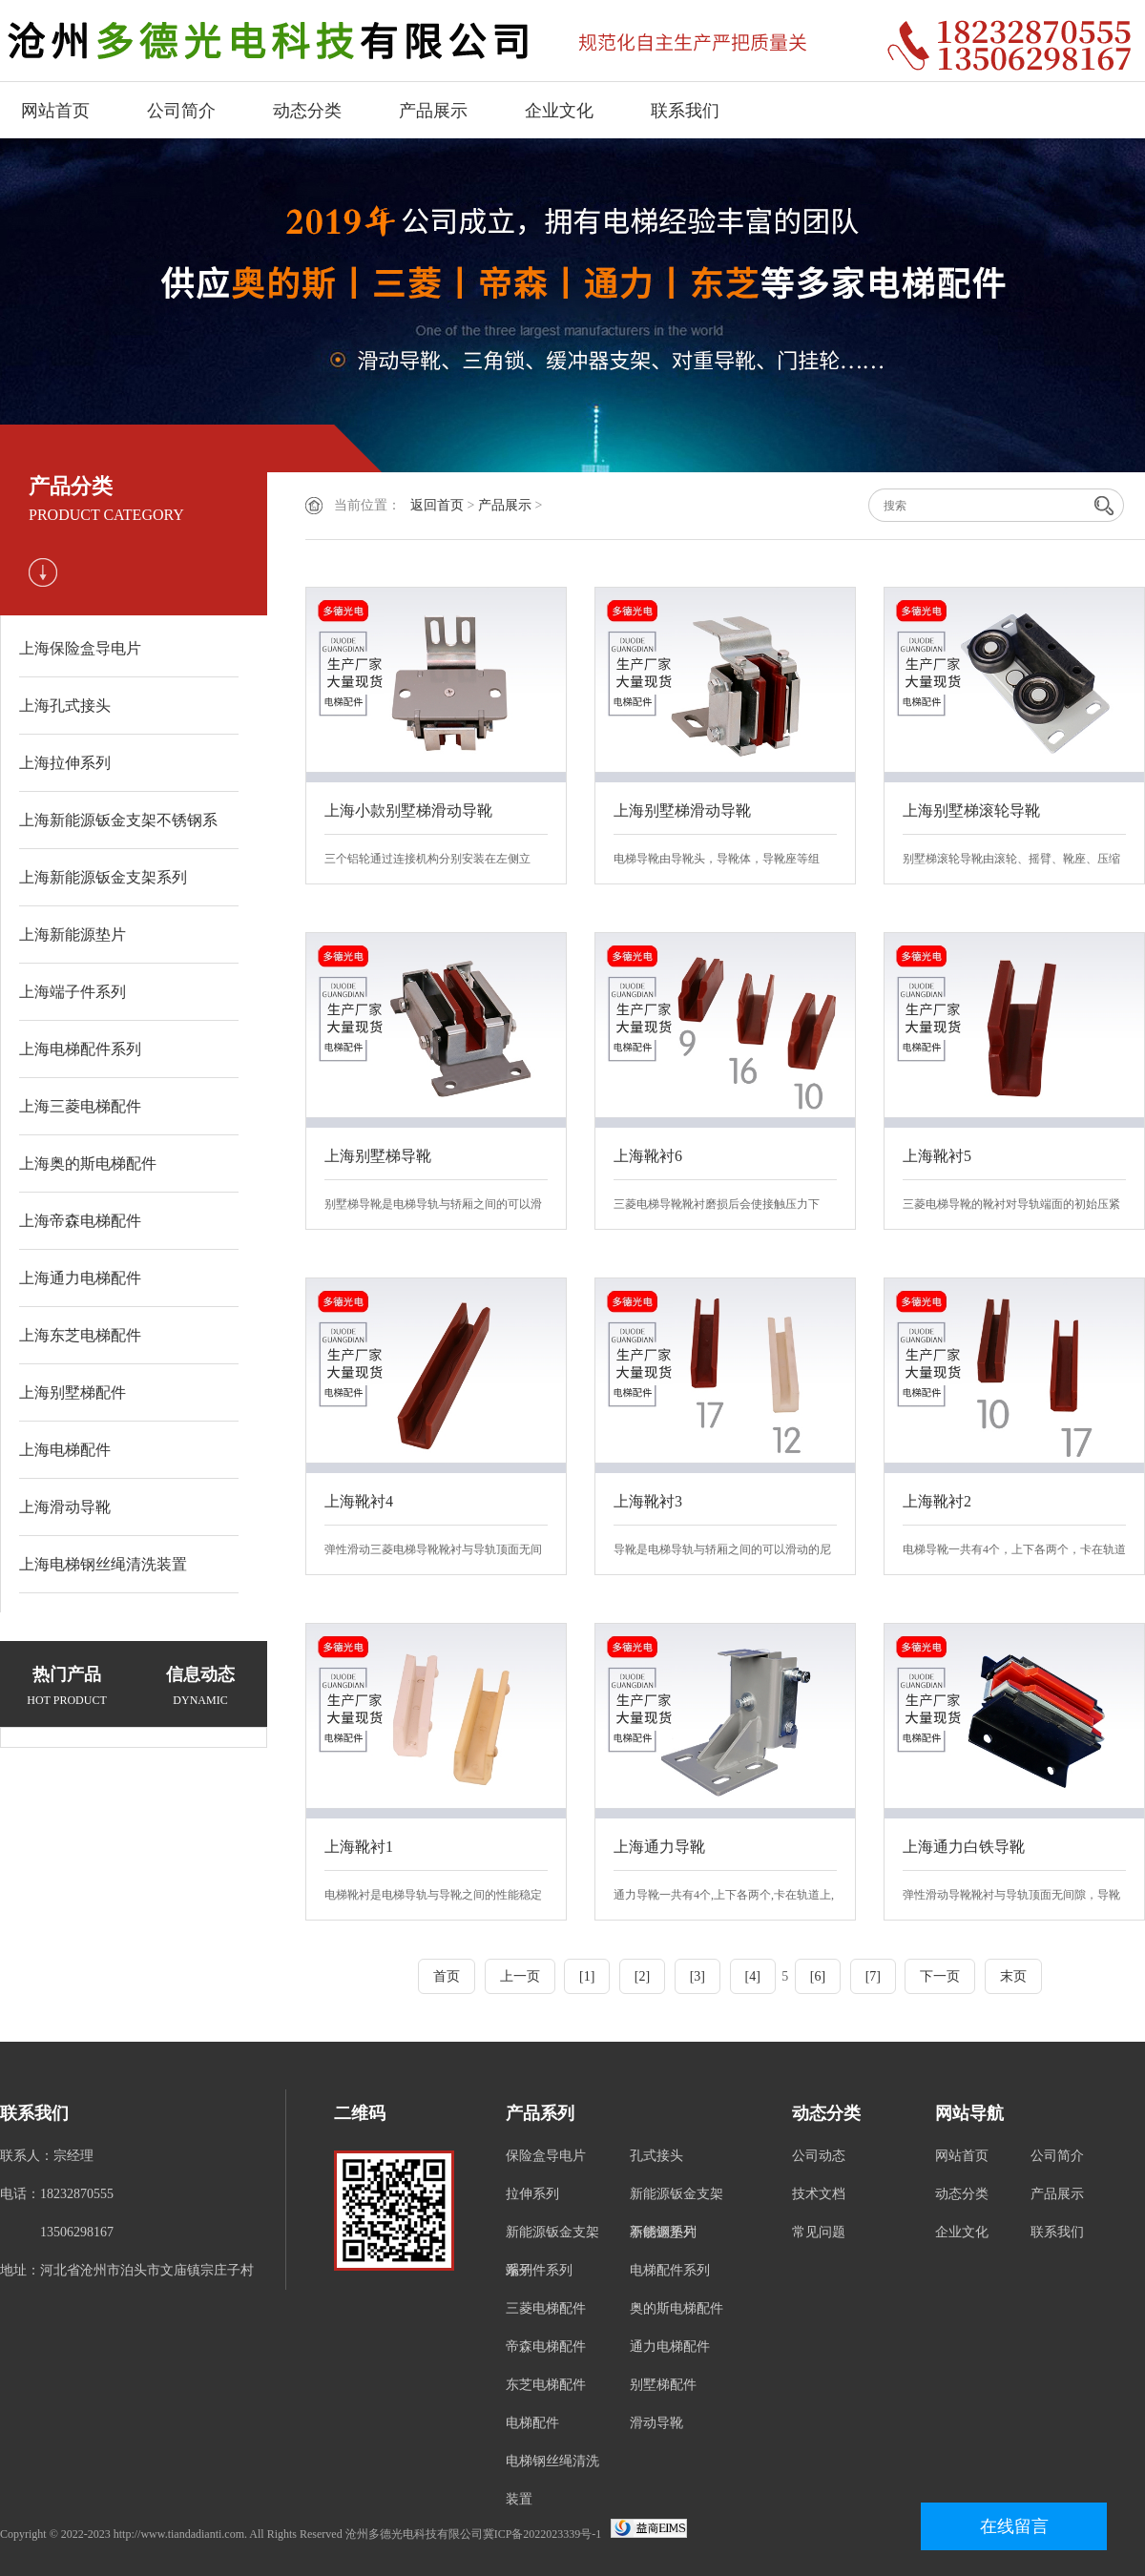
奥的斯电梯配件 (676, 2308)
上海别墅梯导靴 (377, 1156)
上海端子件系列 (72, 992)
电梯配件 (532, 2423)
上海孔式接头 (65, 705)
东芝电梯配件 (546, 2385)
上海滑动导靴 (65, 1507)
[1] (586, 1976)
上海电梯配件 (65, 1450)
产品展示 (433, 110)
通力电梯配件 (670, 2346)
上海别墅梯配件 (72, 1392)
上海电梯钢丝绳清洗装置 (103, 1564)
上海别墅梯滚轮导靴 (971, 810)
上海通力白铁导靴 (964, 1847)
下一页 (940, 1976)
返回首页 (437, 505)
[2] (642, 1976)
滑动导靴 (656, 2423)
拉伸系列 (532, 2194)
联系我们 (685, 110)
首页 (446, 1976)
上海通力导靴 (659, 1847)
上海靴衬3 (648, 1501)
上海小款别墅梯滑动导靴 (408, 810)
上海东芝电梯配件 (80, 1335)
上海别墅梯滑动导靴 (682, 810)
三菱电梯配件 (546, 2308)
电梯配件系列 (670, 2270)
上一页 (520, 1976)
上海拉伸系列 (65, 763)
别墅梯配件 (663, 2385)
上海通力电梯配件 (80, 1278)
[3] (697, 1976)
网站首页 (55, 110)
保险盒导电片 (546, 2156)
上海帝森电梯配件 (80, 1221)
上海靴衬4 (358, 1501)
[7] (873, 1976)
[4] (752, 1976)
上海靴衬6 (648, 1156)
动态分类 (307, 110)
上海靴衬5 (937, 1156)
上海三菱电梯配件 (80, 1106)
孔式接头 (656, 2156)
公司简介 (181, 110)
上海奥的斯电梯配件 (87, 1163)
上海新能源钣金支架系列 (103, 877)
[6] (817, 1976)
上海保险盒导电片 (80, 648)
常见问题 (818, 2232)
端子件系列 (539, 2270)
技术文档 (818, 2194)
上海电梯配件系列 (80, 1049)
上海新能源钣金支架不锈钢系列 (118, 830)
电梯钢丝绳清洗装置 (552, 2480)
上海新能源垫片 (72, 934)
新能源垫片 (663, 2232)
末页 (1013, 1976)
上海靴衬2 (937, 1501)
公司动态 (818, 2156)
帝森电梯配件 (546, 2346)
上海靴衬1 (358, 1847)
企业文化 (559, 110)
